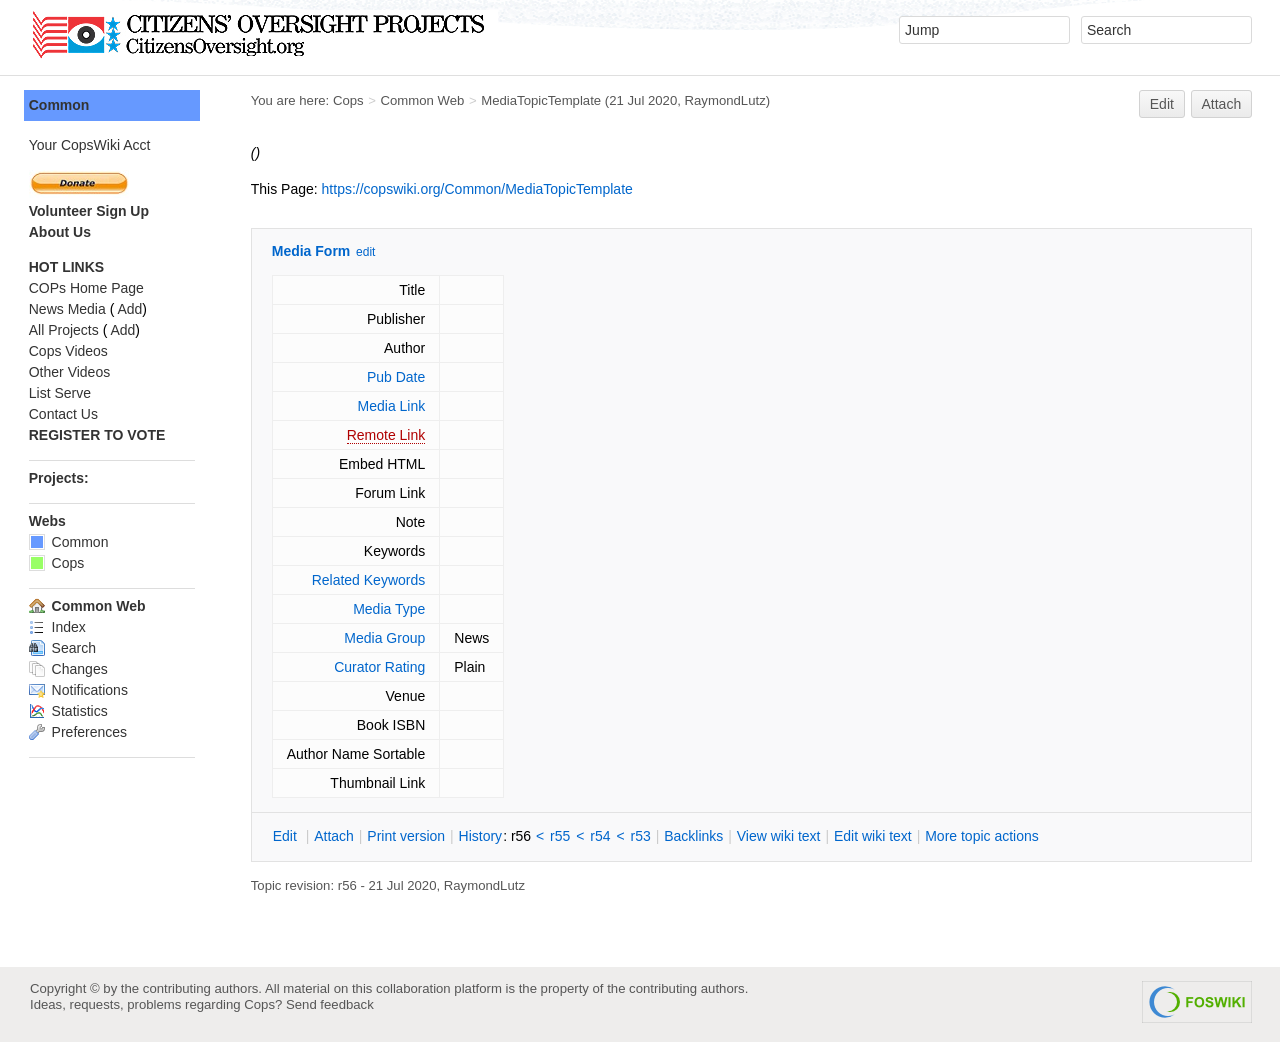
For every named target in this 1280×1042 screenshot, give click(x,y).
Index (58, 627)
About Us (61, 232)
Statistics (69, 711)
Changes (69, 669)
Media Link (393, 406)
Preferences (79, 732)
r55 (561, 836)
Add (131, 309)
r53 (642, 836)
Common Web (424, 100)
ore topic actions (983, 836)
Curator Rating (380, 667)
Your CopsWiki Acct (91, 145)
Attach (1222, 104)
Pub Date (397, 377)
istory (482, 836)
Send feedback (330, 1004)
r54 (602, 836)
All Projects (65, 330)
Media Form (312, 251)
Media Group (386, 638)
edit (366, 252)
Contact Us (64, 414)
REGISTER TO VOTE (98, 435)
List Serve (61, 393)
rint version (408, 836)
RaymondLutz (726, 100)
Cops (349, 100)
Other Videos (70, 372)
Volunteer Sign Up (90, 211)
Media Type (390, 609)
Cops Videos (69, 351)
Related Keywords (370, 580)
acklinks (694, 836)
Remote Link (387, 435)
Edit (1162, 104)
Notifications (79, 690)
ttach (335, 836)
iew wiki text (780, 836)
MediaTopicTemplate (542, 100)
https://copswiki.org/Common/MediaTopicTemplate (478, 189)
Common (60, 105)
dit (288, 836)
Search (63, 648)
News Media (68, 309)
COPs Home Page (87, 288)
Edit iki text (874, 836)
